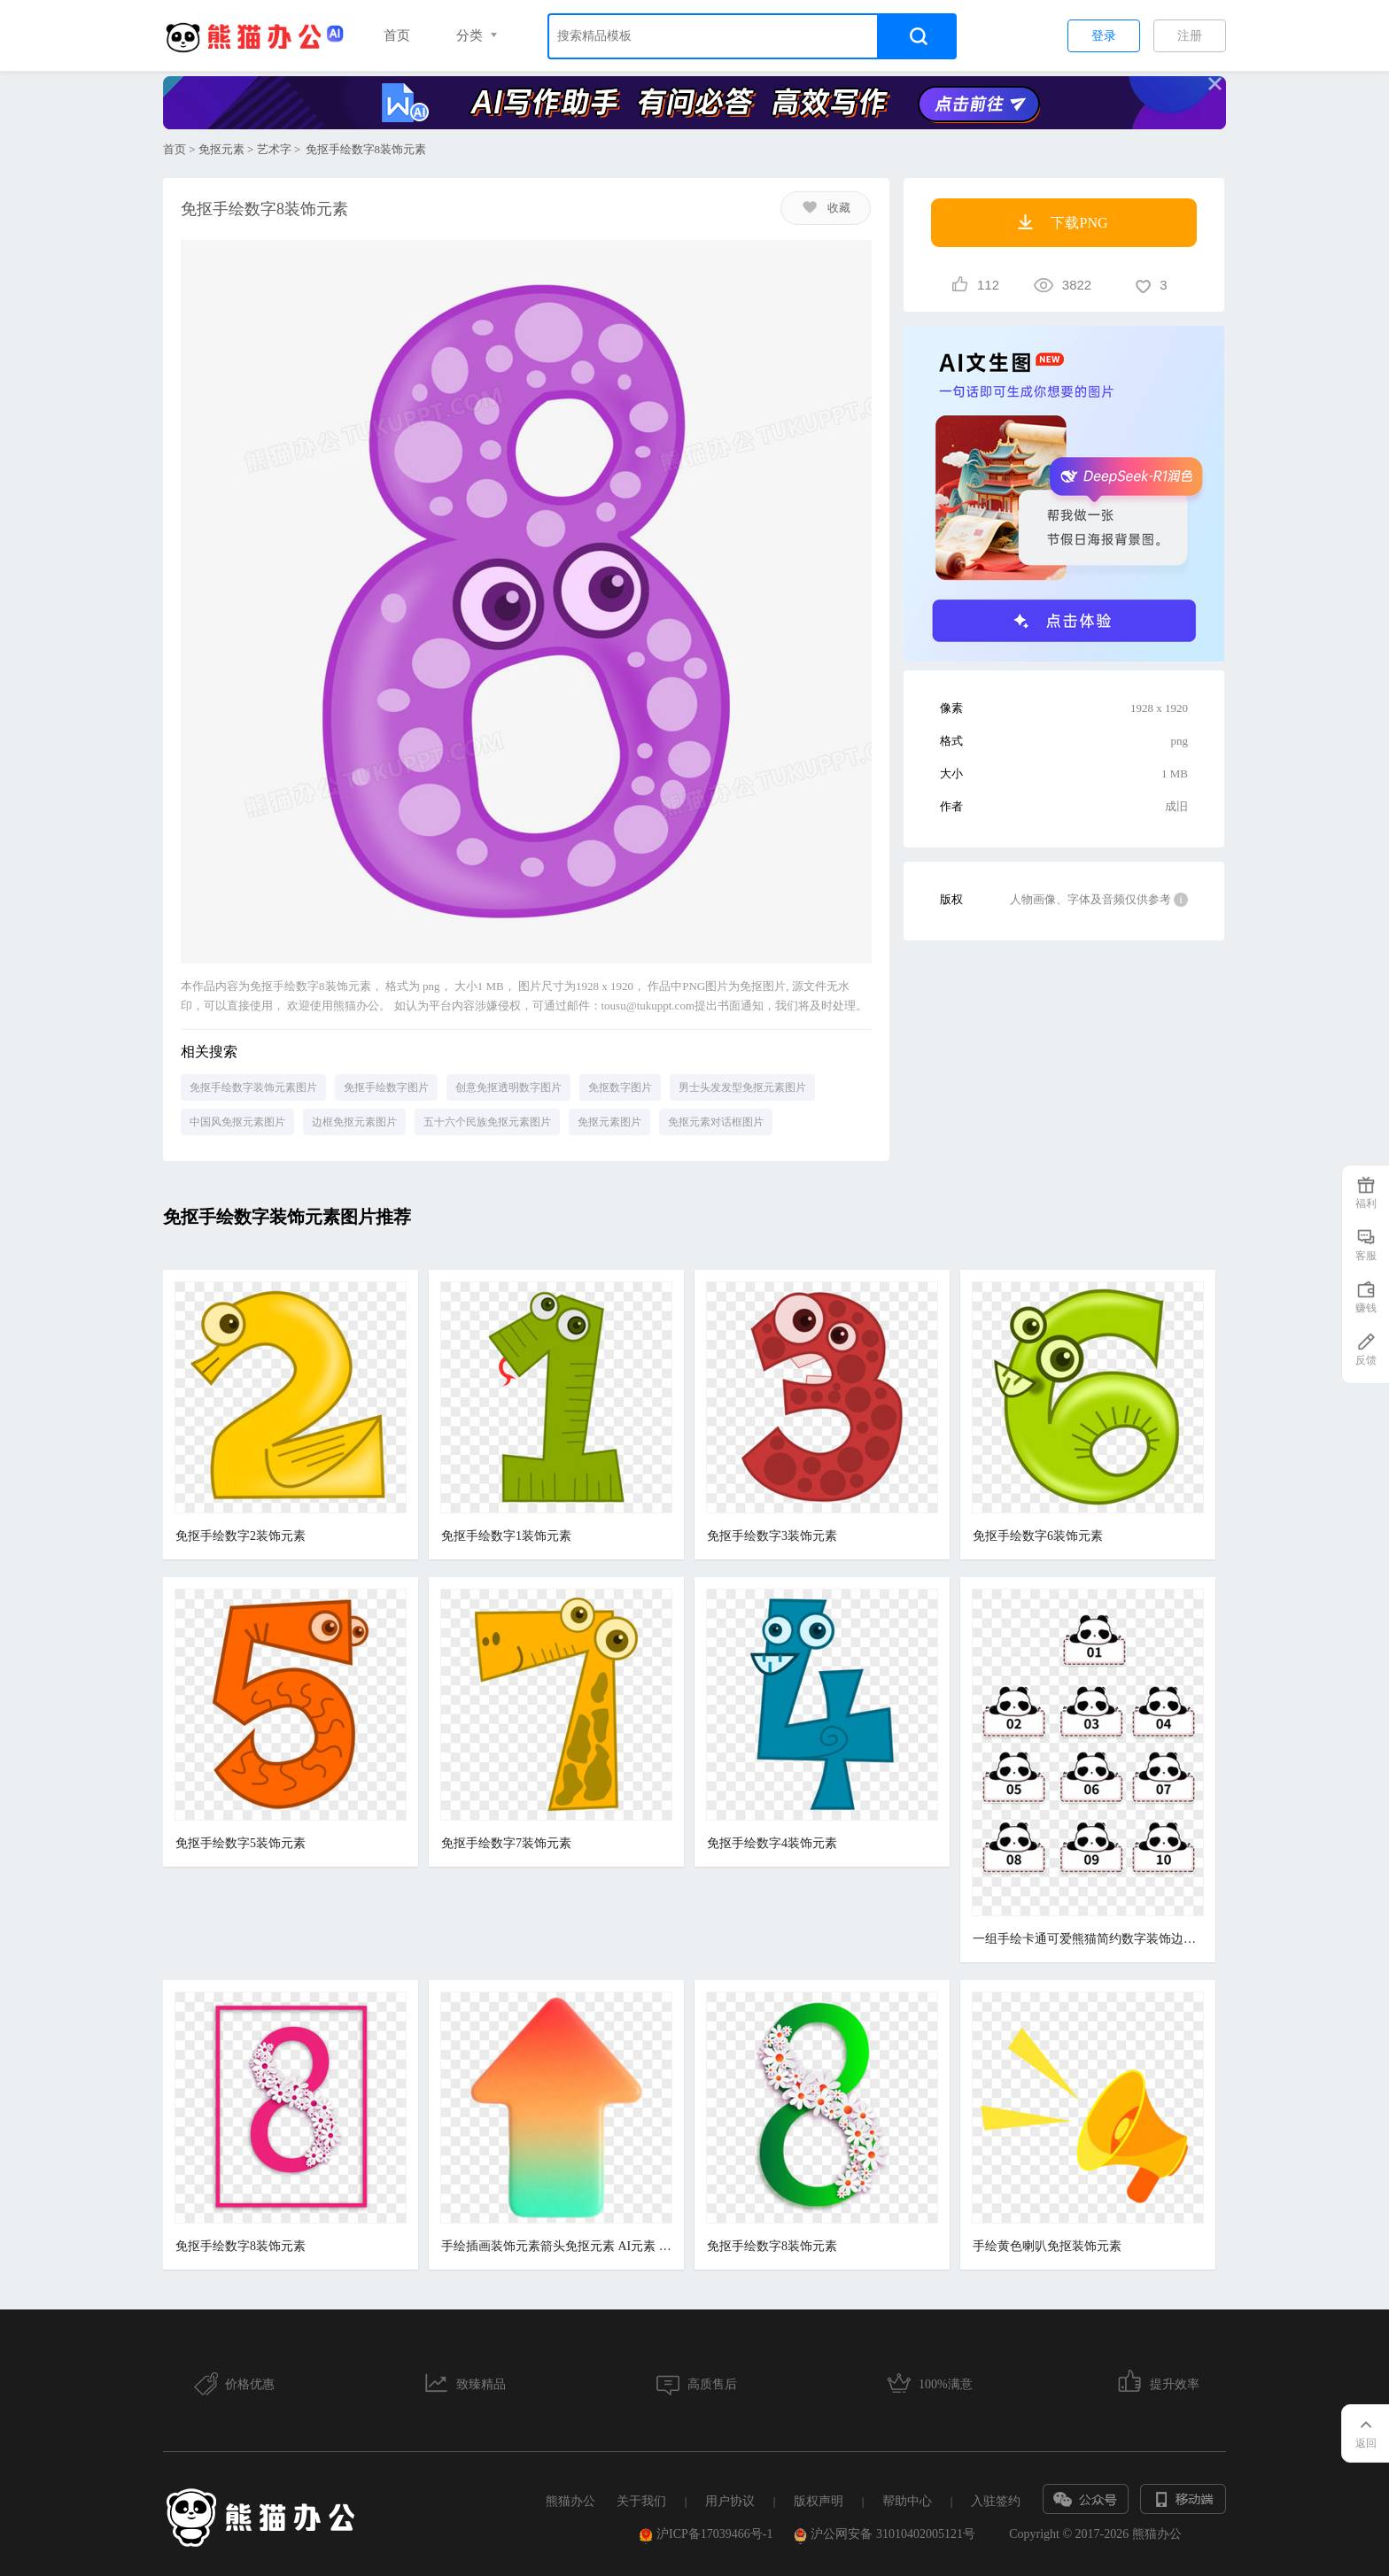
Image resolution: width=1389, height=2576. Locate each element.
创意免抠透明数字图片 (508, 1087)
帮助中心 (907, 2501)
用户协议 (730, 2501)
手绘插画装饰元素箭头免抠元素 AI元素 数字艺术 (556, 2246)
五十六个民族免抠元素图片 (487, 1122)
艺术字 (274, 149)
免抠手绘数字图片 (386, 1087)
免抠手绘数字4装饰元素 (772, 1843)
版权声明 (818, 2501)
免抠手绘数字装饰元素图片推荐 (287, 1216)
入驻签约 (995, 2501)
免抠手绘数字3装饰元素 (772, 1536)
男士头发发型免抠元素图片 (742, 1087)
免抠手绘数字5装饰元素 (240, 1843)
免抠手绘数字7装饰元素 (506, 1843)
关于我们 (641, 2501)
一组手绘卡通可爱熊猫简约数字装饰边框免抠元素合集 (1088, 1939)
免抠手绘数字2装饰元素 (240, 1536)
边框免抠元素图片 (354, 1122)
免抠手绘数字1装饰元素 (506, 1536)
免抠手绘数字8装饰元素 (240, 2246)
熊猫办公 (570, 2501)
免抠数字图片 (620, 1087)
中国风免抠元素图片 (237, 1122)
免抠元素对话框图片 (716, 1122)
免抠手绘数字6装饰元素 (1038, 1536)
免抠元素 (221, 149)
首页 (397, 35)
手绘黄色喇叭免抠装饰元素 (1047, 2246)
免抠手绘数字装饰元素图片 (253, 1087)
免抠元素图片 (609, 1122)
